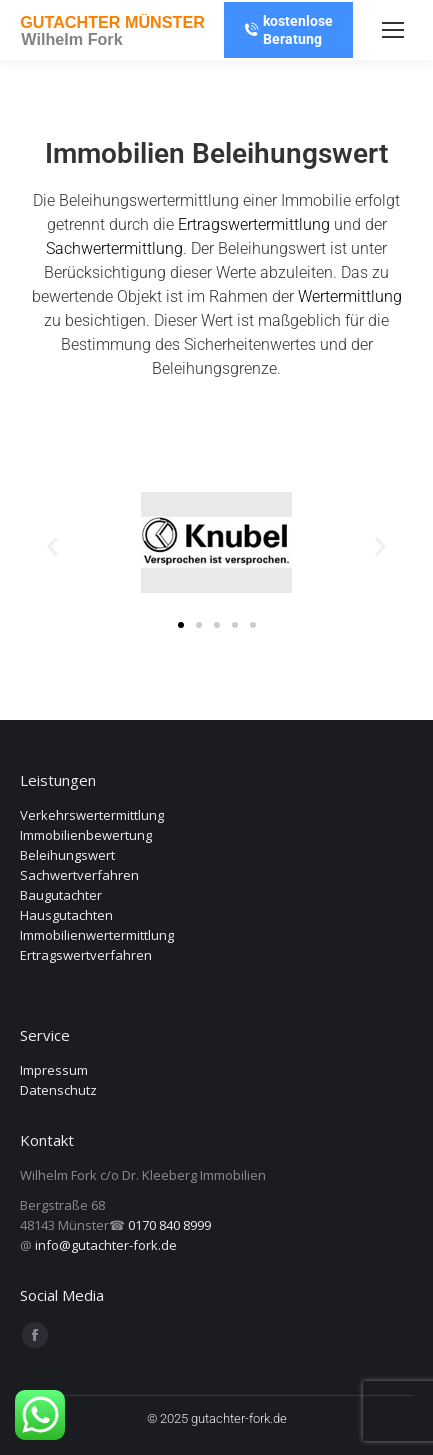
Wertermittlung (350, 296)
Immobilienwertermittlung (97, 935)
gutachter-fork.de (239, 1418)
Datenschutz (58, 1090)
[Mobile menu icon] (393, 30)
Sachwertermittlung (114, 248)
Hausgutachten (66, 915)
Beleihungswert (67, 855)
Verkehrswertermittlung (92, 815)
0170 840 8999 (169, 1225)
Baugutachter (61, 895)
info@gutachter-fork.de (106, 1245)
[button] (52, 546)
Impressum (54, 1070)
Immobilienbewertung (86, 835)
